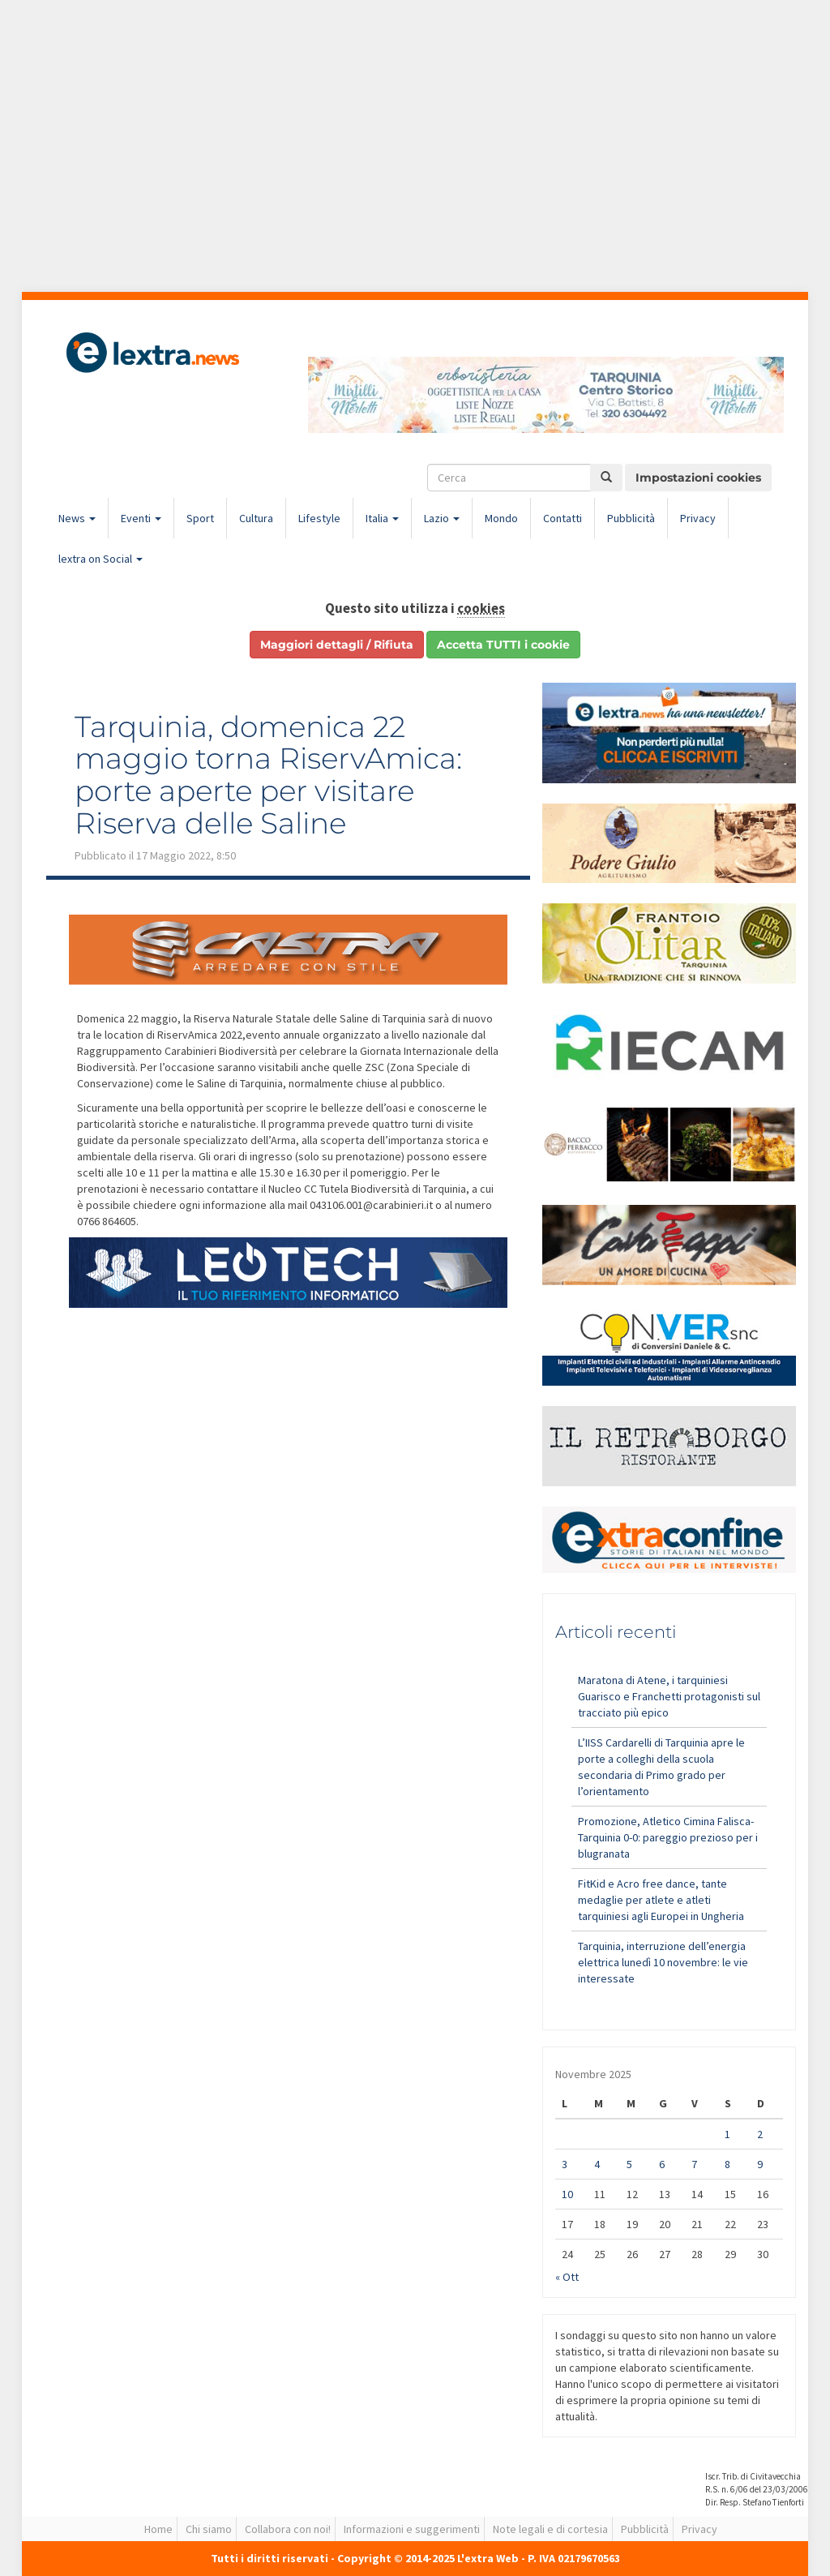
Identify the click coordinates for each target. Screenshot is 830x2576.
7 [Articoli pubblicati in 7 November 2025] (694, 2164)
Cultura (256, 518)
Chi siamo (209, 2529)
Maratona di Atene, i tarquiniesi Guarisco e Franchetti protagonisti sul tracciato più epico (669, 1696)
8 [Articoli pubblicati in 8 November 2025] (727, 2164)
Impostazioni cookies (698, 477)
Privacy (698, 518)
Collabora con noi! (288, 2529)
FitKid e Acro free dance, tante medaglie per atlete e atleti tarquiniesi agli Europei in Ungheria (661, 1899)
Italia (382, 518)
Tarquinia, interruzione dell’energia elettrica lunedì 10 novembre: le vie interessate (663, 1962)
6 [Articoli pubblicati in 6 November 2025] (662, 2164)
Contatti (562, 518)
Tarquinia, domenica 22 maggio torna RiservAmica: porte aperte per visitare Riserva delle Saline (268, 775)
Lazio (442, 518)
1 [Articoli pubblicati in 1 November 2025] (727, 2134)
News (77, 518)
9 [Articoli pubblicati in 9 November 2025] (760, 2164)
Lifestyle (319, 518)
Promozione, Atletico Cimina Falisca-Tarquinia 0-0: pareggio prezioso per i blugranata (668, 1837)
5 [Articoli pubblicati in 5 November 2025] (629, 2164)
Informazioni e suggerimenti (412, 2529)
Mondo (501, 518)
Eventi (141, 518)
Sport (200, 518)
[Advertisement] (415, 145)
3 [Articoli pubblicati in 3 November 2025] (564, 2164)
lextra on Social (100, 558)
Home (158, 2529)
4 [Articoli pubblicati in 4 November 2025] (597, 2164)
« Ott (567, 2277)
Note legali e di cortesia (550, 2529)
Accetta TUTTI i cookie (503, 644)
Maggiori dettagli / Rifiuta (336, 644)
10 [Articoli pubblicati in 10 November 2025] (567, 2194)
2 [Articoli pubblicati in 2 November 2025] (760, 2134)
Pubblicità (631, 518)
